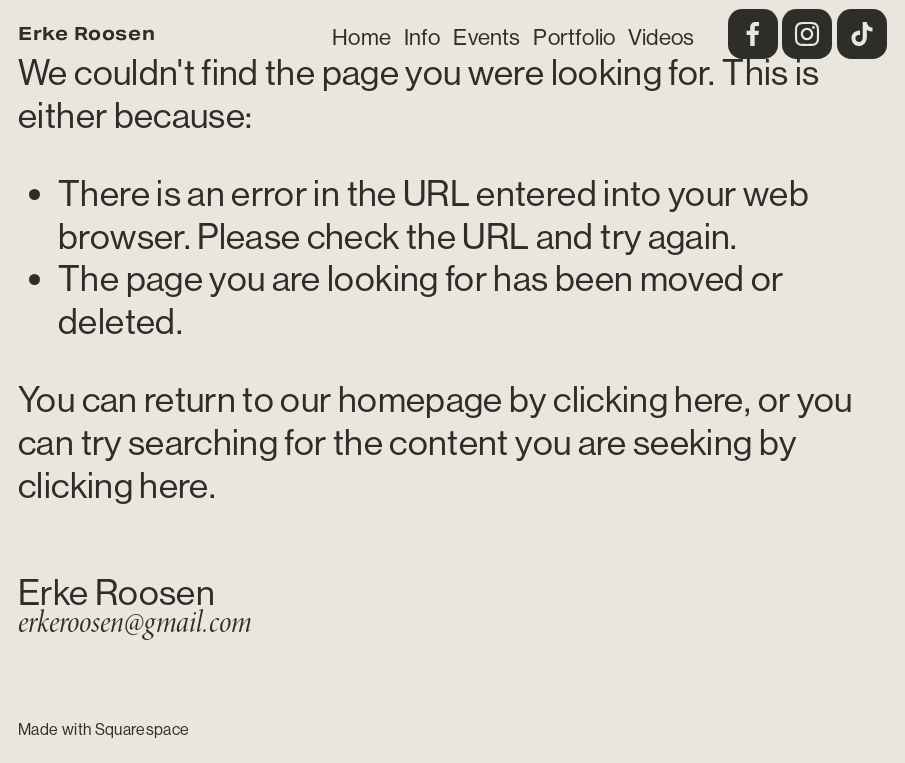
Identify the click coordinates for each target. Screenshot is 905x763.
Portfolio (574, 37)
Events (486, 37)
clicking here (648, 399)
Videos (661, 37)
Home (361, 37)
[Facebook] (753, 34)
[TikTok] (862, 34)
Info (422, 37)
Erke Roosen (86, 33)
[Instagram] (807, 34)
